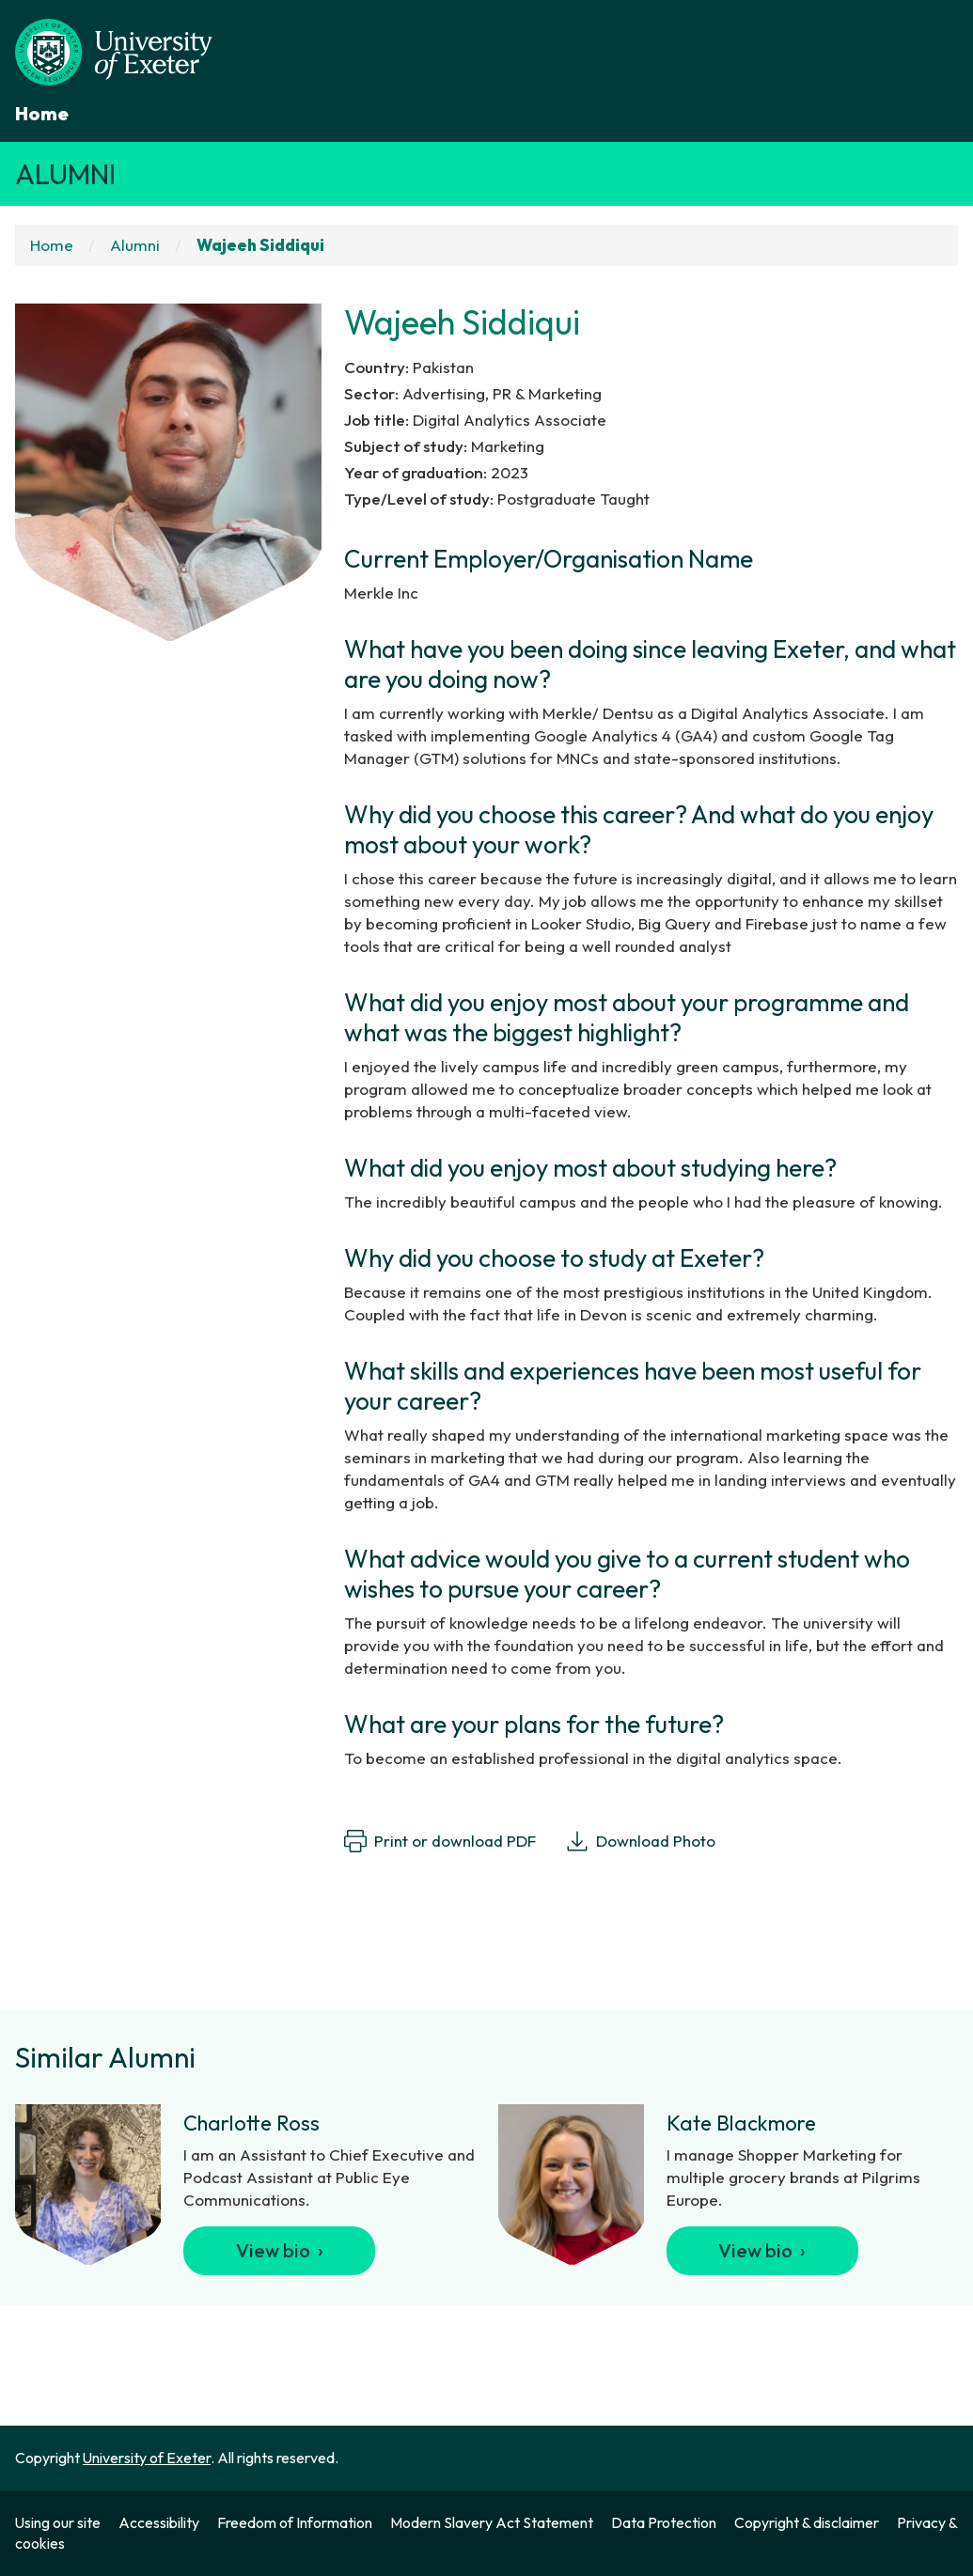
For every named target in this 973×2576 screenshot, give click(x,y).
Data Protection (663, 2522)
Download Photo (640, 1841)
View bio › (279, 2250)
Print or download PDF (440, 1841)
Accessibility (158, 2522)
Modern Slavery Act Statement (491, 2522)
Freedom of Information (294, 2522)
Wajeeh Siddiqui (260, 245)
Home (42, 113)
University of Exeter (147, 2457)
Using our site (58, 2522)
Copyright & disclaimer (806, 2522)
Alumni (65, 174)
